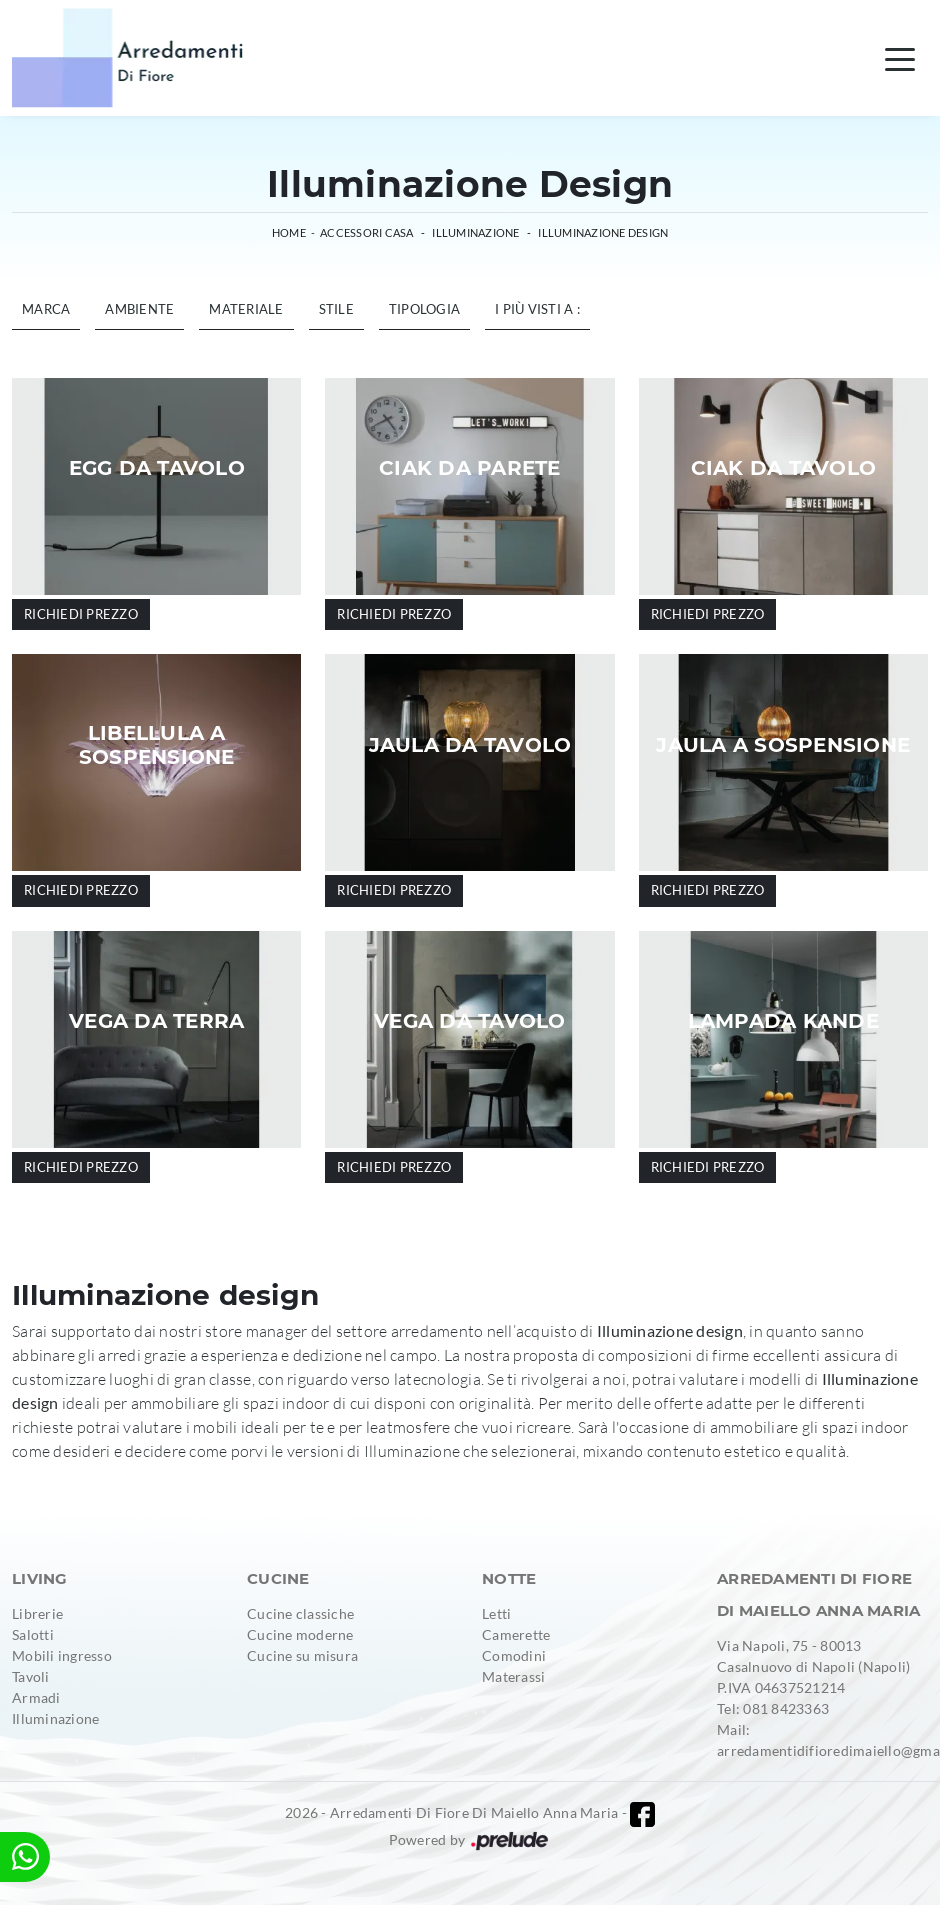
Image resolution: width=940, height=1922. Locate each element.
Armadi (36, 1697)
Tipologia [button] (424, 309)
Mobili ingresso (62, 1655)
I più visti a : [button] (537, 309)
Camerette (516, 1634)
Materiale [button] (246, 309)
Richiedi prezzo (81, 614)
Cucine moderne (300, 1634)
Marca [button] (46, 309)
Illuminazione (475, 232)
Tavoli (31, 1676)
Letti (496, 1613)
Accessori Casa (367, 232)
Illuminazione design (603, 232)
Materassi (513, 1676)
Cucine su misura (302, 1655)
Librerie (37, 1613)
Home (289, 232)
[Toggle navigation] (900, 58)
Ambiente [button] (139, 309)
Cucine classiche (300, 1613)
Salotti (33, 1634)
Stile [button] (336, 309)
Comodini (514, 1655)
